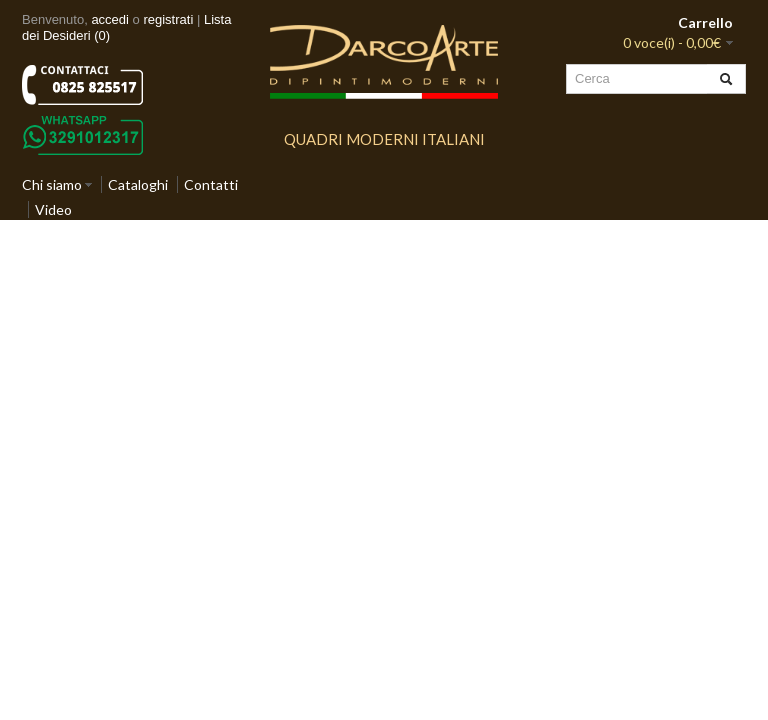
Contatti (211, 184)
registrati (168, 19)
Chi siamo (52, 184)
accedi (110, 19)
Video (53, 209)
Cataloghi (138, 184)
